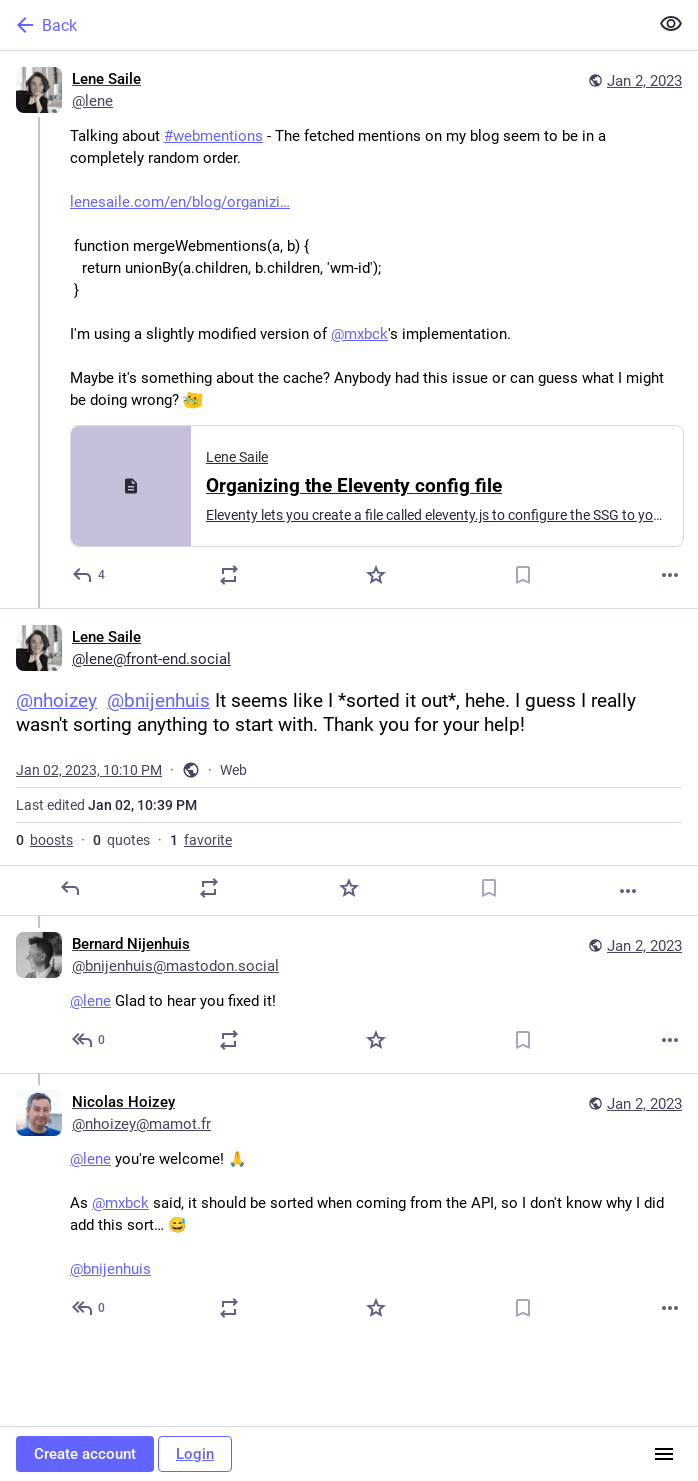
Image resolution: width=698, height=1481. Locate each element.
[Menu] (664, 1454)
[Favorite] (376, 575)
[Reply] (89, 575)
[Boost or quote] (229, 575)
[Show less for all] (671, 24)
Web (233, 770)
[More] (670, 575)
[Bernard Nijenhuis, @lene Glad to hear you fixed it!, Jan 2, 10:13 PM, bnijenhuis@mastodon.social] (349, 994)
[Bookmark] (523, 575)
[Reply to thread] (89, 1040)
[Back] (322, 25)
